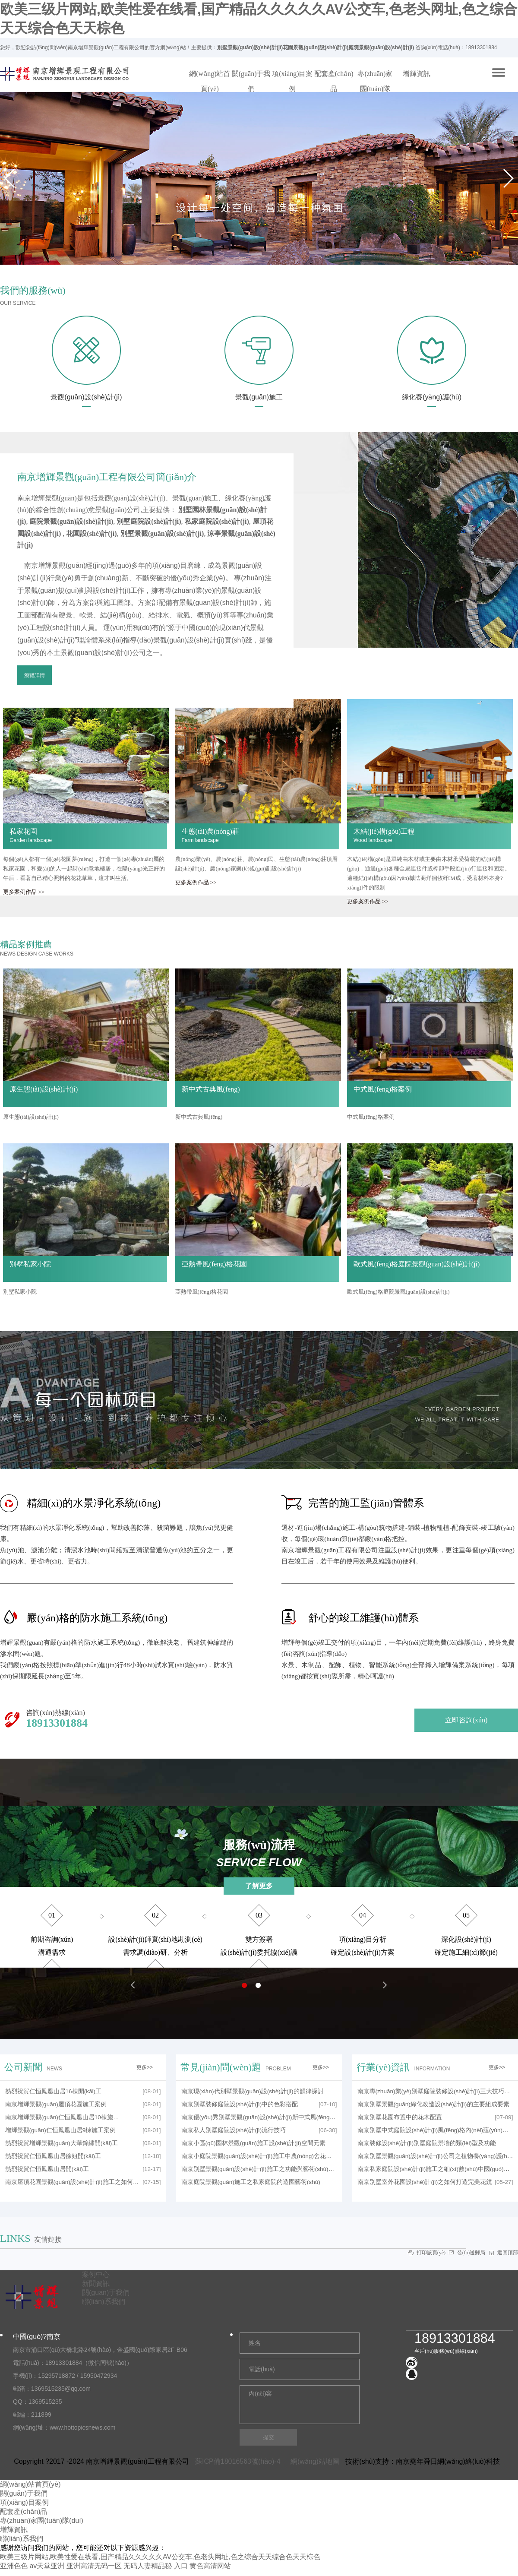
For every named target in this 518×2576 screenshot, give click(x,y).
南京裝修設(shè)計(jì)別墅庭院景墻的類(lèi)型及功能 (426, 2143)
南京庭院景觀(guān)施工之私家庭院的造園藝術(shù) (250, 2182)
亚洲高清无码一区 (94, 2566)
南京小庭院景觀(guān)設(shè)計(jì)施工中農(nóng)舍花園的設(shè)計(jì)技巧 (281, 2156)
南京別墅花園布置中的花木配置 (399, 2117)
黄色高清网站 (210, 2566)
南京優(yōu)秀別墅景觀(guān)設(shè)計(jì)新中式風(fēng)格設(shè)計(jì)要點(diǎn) (289, 2117)
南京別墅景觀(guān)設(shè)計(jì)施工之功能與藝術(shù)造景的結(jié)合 (275, 2169)
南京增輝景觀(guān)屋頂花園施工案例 (56, 2104)
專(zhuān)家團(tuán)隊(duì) (374, 89)
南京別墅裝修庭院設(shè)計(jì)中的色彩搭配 (239, 2104)
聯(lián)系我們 (21, 2538)
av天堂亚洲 (46, 2566)
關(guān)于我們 (251, 81)
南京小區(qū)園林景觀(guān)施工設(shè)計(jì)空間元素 (253, 2143)
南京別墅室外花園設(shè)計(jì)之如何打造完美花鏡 (425, 2182)
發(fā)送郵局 (471, 2253)
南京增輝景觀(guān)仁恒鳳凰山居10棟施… (62, 2117)
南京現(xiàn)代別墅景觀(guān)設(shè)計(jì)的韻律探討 (252, 2091)
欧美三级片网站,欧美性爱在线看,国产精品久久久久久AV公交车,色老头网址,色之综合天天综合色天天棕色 (160, 2556)
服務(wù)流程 (259, 1854)
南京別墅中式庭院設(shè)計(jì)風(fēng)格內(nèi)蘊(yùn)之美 (436, 2130)
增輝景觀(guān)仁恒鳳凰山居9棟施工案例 (60, 2130)
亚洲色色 (14, 2566)
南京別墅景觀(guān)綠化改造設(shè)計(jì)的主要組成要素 (433, 2104)
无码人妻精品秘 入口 (155, 2566)
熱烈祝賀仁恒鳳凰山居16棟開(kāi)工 (53, 2091)
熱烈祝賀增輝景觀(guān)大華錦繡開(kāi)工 (61, 2143)
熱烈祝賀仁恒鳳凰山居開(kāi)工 (47, 2169)
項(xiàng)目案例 (292, 81)
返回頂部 (507, 2253)
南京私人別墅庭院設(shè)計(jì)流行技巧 (233, 2130)
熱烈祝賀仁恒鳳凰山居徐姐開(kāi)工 (53, 2156)
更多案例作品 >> (23, 892)
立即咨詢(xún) (466, 1720)
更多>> (144, 2067)
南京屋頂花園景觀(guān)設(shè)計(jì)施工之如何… (72, 2182)
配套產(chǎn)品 (334, 81)
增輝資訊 (416, 73)
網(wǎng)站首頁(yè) (209, 81)
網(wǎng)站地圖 (313, 2461)
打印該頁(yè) (432, 2253)
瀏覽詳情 (34, 675)
